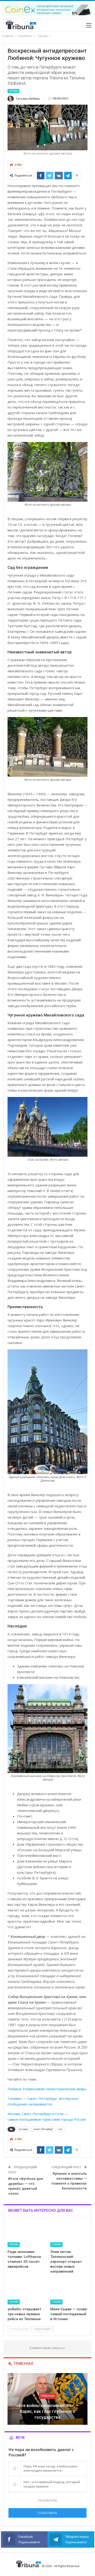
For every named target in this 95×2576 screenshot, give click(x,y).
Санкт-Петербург (43, 2129)
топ (60, 2129)
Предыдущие (19, 2329)
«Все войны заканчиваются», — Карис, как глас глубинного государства (47, 2411)
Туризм (13, 91)
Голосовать (47, 2513)
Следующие (42, 2329)
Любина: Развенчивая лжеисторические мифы (47, 2089)
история (23, 2129)
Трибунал (47, 2396)
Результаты (47, 2500)
